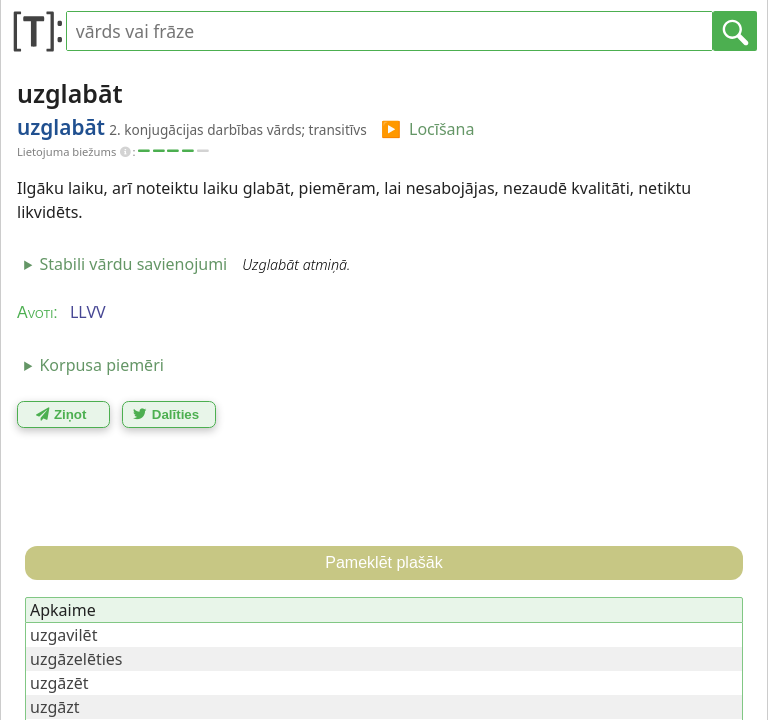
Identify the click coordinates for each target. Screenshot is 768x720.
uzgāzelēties (76, 659)
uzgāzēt (59, 683)
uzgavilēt (63, 635)
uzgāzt (55, 707)
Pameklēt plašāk (383, 562)
